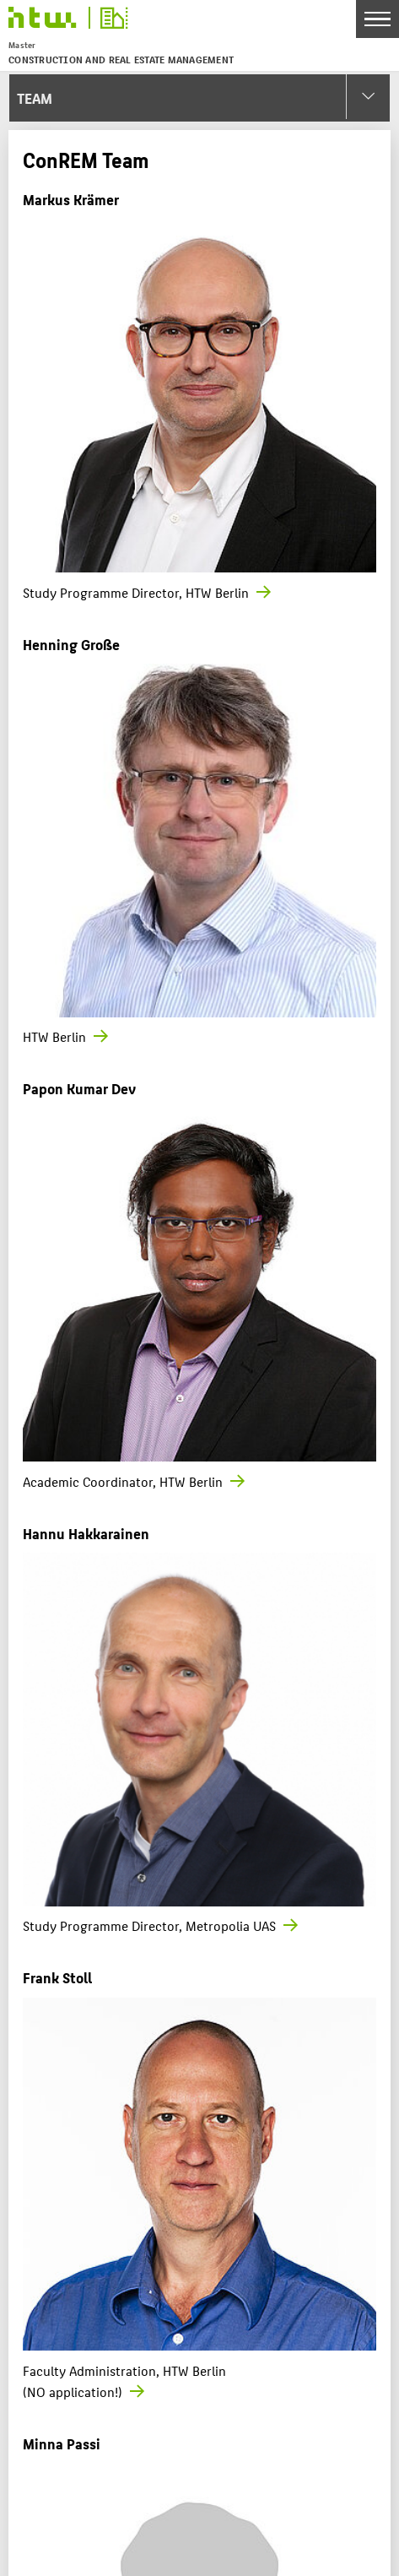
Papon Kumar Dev (79, 1087)
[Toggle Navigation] (377, 19)
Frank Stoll (57, 1977)
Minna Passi (61, 2443)
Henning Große (71, 643)
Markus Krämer (71, 198)
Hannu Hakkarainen (86, 1532)
